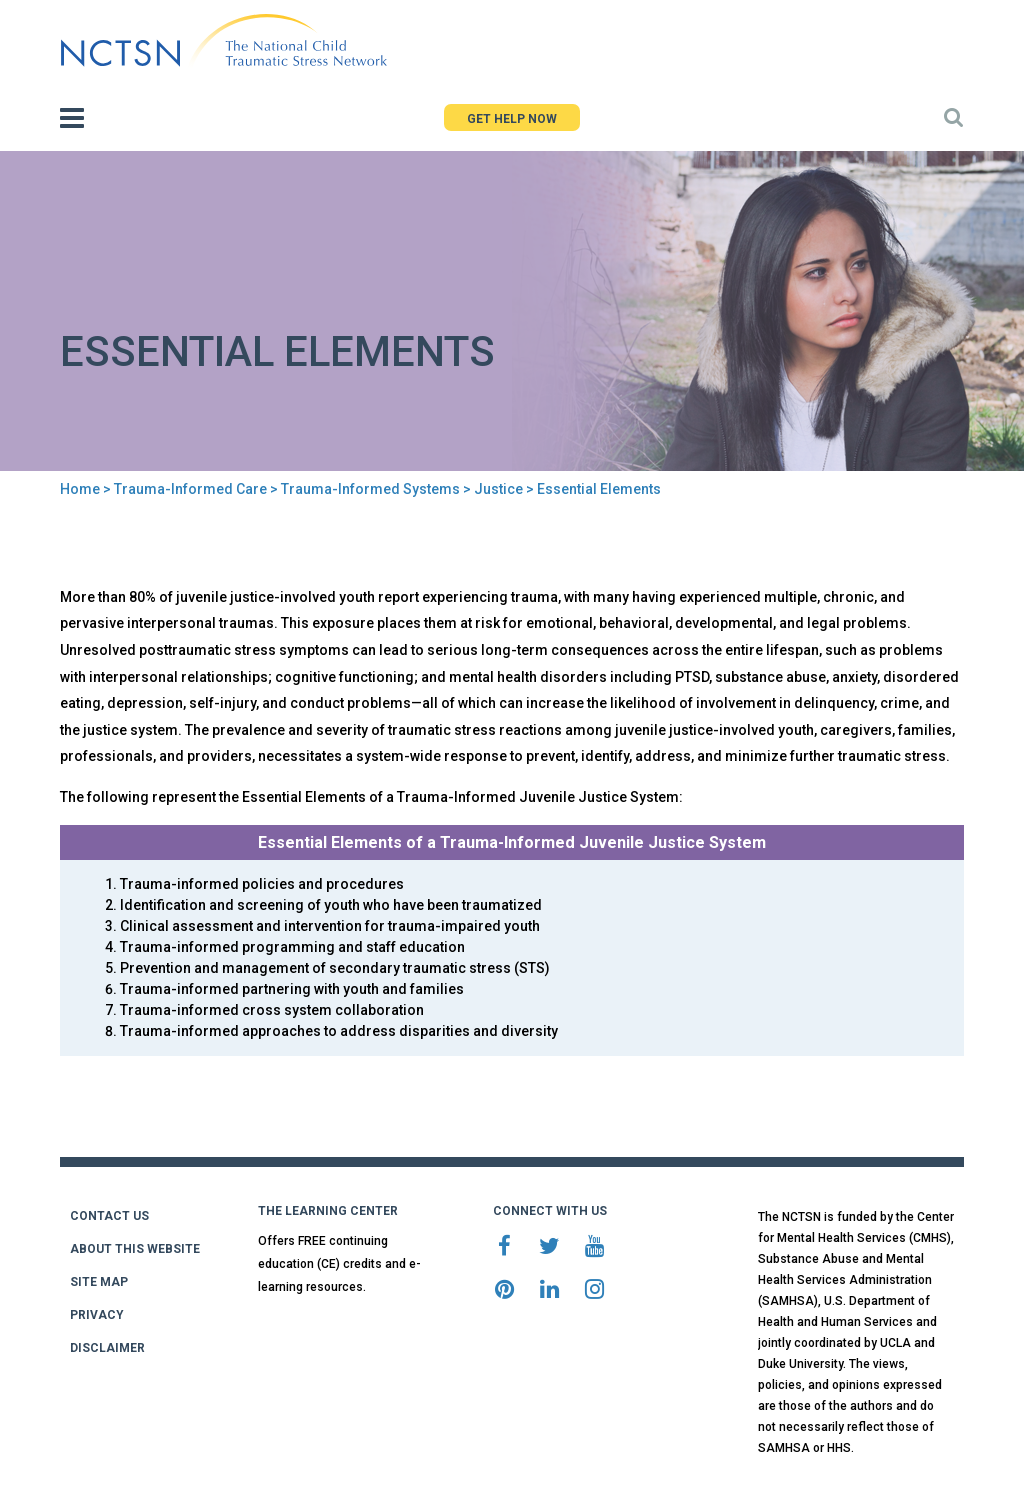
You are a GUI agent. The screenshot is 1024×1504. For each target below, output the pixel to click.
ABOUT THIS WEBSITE (135, 1249)
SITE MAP (99, 1282)
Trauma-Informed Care (190, 489)
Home (80, 489)
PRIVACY (97, 1315)
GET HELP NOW (512, 119)
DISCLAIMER (107, 1348)
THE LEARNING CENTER (328, 1211)
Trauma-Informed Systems (370, 489)
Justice (498, 489)
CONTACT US (109, 1216)
